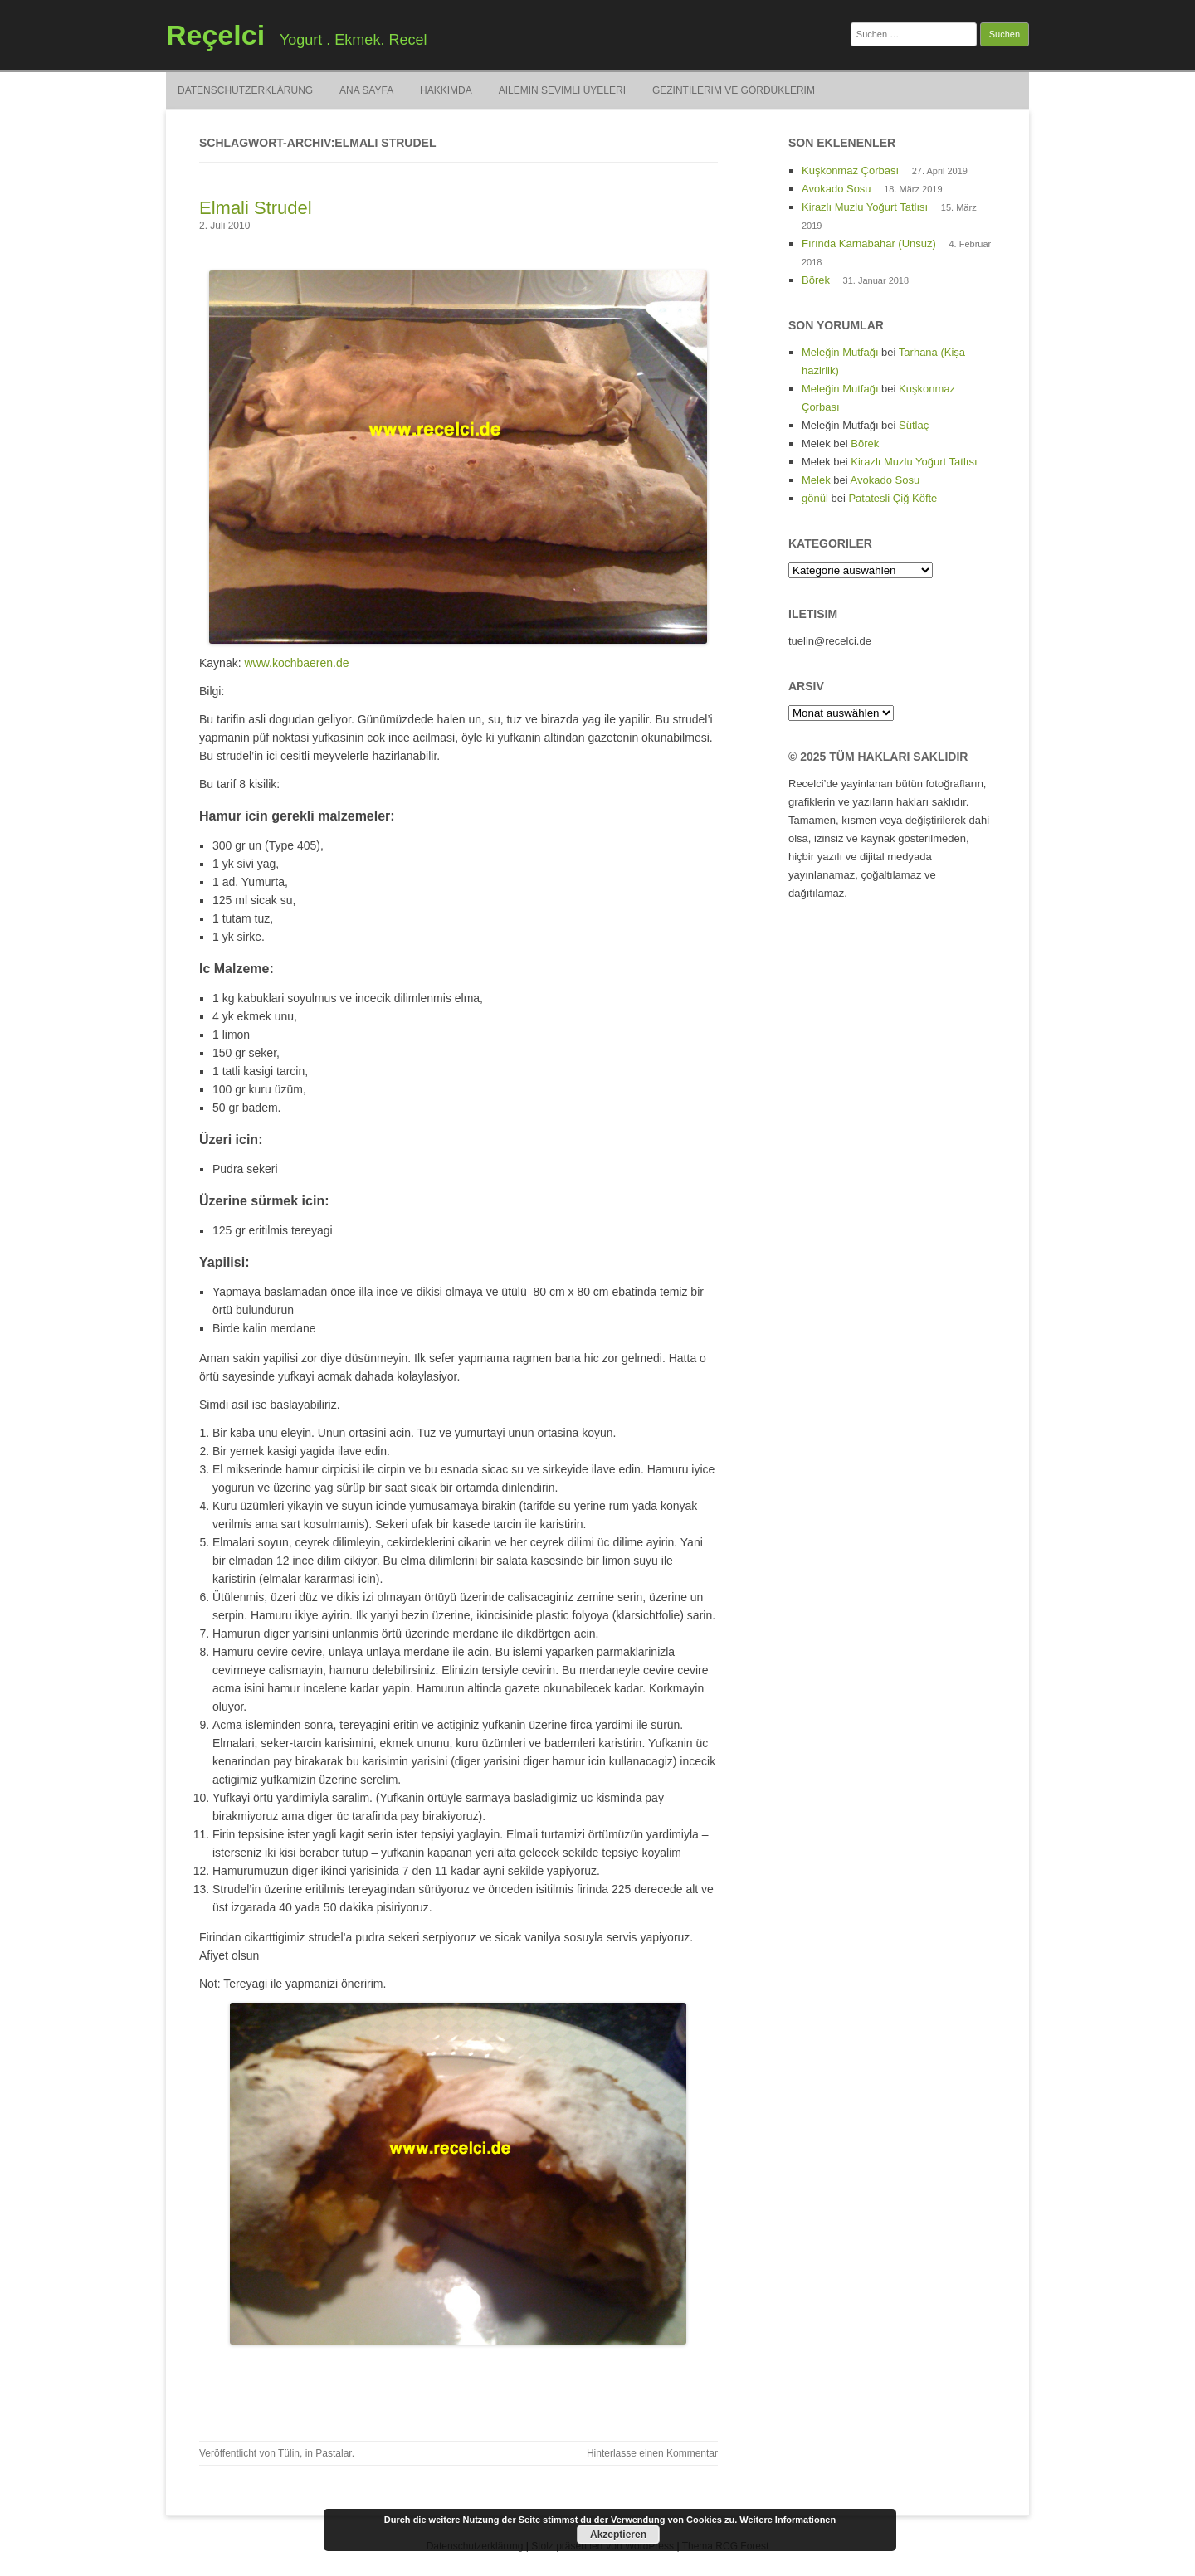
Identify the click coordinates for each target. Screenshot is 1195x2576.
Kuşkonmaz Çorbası (850, 170)
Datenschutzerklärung (245, 90)
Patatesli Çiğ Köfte (892, 498)
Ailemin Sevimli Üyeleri (562, 90)
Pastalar (333, 2453)
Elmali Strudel (255, 207)
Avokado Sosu (836, 189)
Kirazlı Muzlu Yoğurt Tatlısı (865, 207)
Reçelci (215, 35)
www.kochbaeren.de (296, 663)
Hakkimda (446, 90)
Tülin (289, 2453)
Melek (816, 480)
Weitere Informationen (787, 2520)
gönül (815, 498)
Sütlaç (914, 425)
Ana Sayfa (366, 90)
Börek (816, 280)
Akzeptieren (618, 2534)
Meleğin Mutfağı (840, 352)
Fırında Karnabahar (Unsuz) (869, 243)
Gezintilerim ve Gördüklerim (733, 90)
